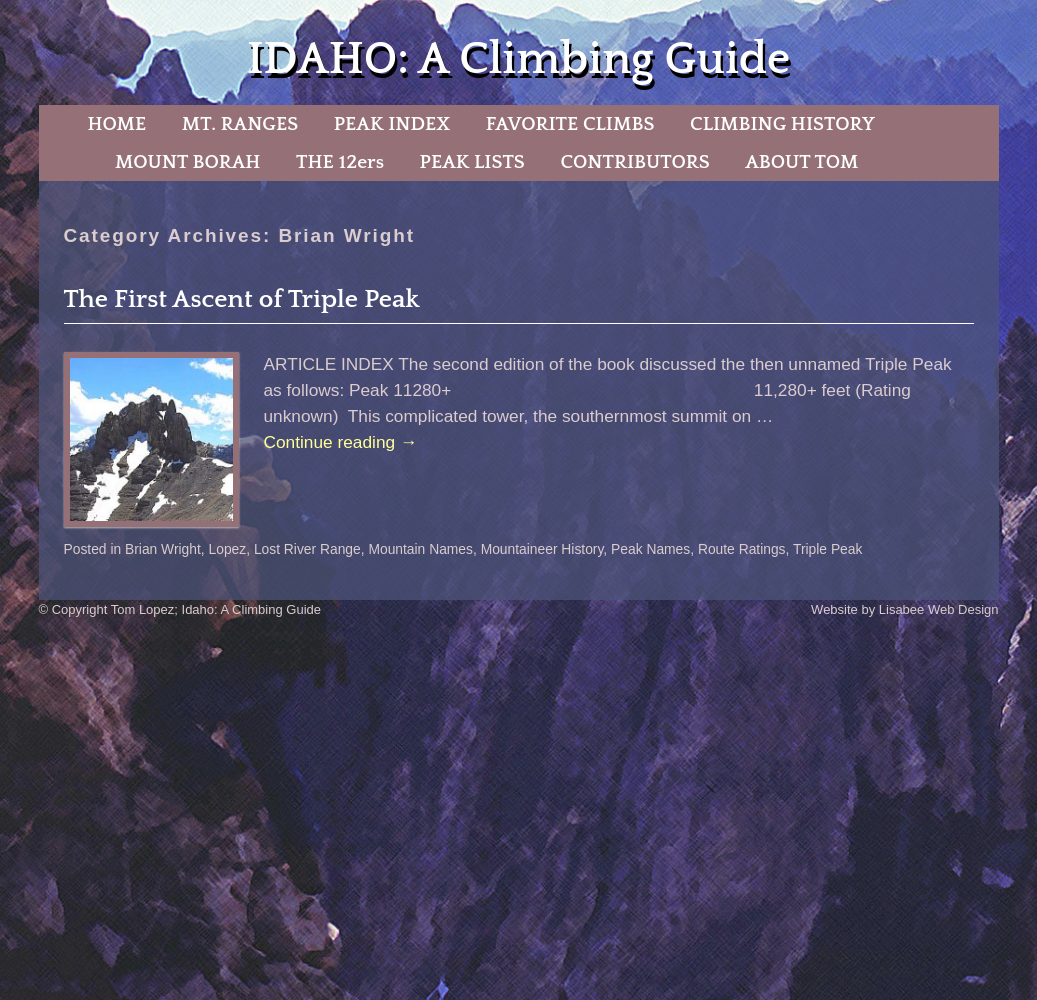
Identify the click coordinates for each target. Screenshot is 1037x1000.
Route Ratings (742, 549)
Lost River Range (307, 549)
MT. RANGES (240, 124)
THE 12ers (340, 162)
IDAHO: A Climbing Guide (518, 59)
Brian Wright (163, 549)
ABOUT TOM (801, 162)
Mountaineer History (542, 549)
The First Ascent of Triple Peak (242, 299)
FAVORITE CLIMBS (570, 124)
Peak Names (650, 549)
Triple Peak (827, 549)
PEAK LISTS (472, 162)
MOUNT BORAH (188, 162)
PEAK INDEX (392, 124)
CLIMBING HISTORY (782, 124)
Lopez (228, 549)
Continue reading (341, 442)
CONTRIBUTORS (634, 162)
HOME (116, 124)
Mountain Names (420, 549)
